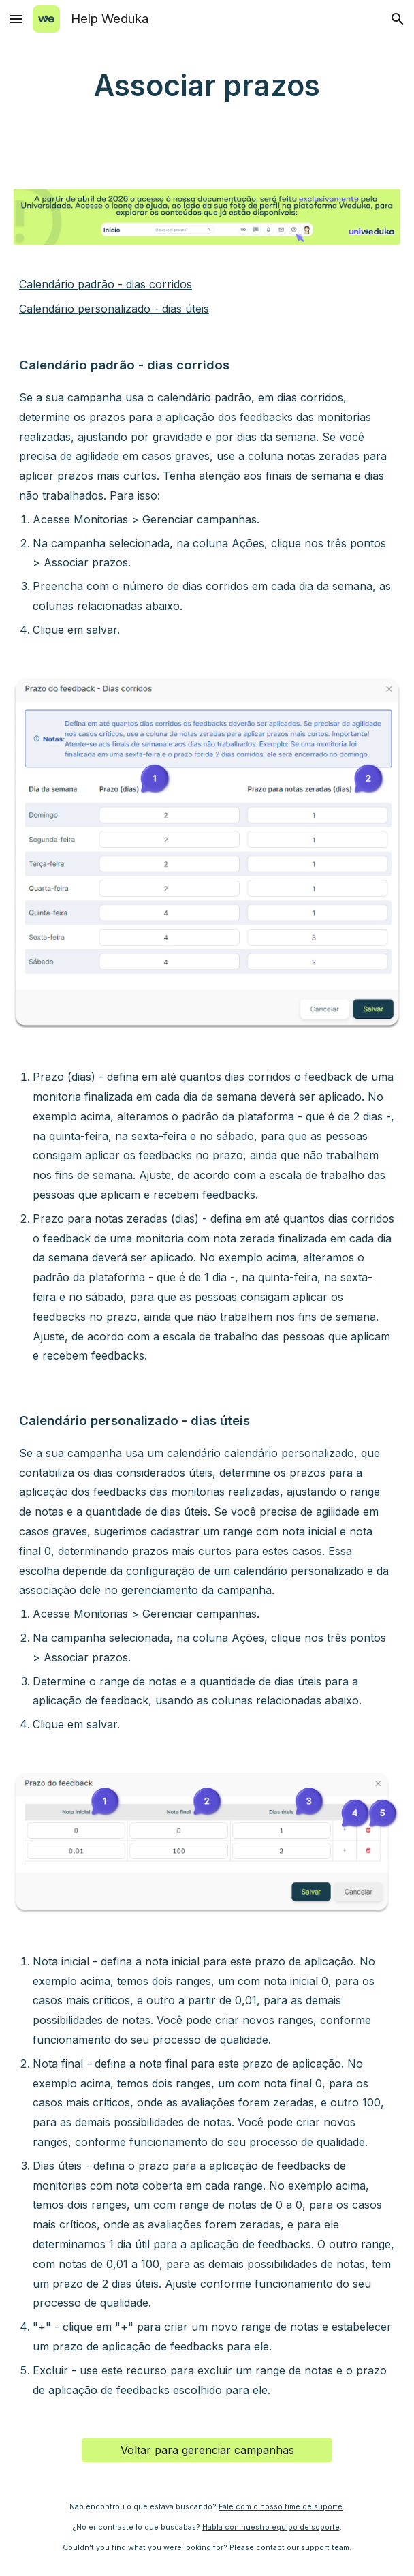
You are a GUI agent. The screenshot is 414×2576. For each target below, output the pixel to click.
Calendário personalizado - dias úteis (114, 309)
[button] (16, 18)
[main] (207, 86)
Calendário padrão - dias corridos (105, 284)
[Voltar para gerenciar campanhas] (207, 2450)
